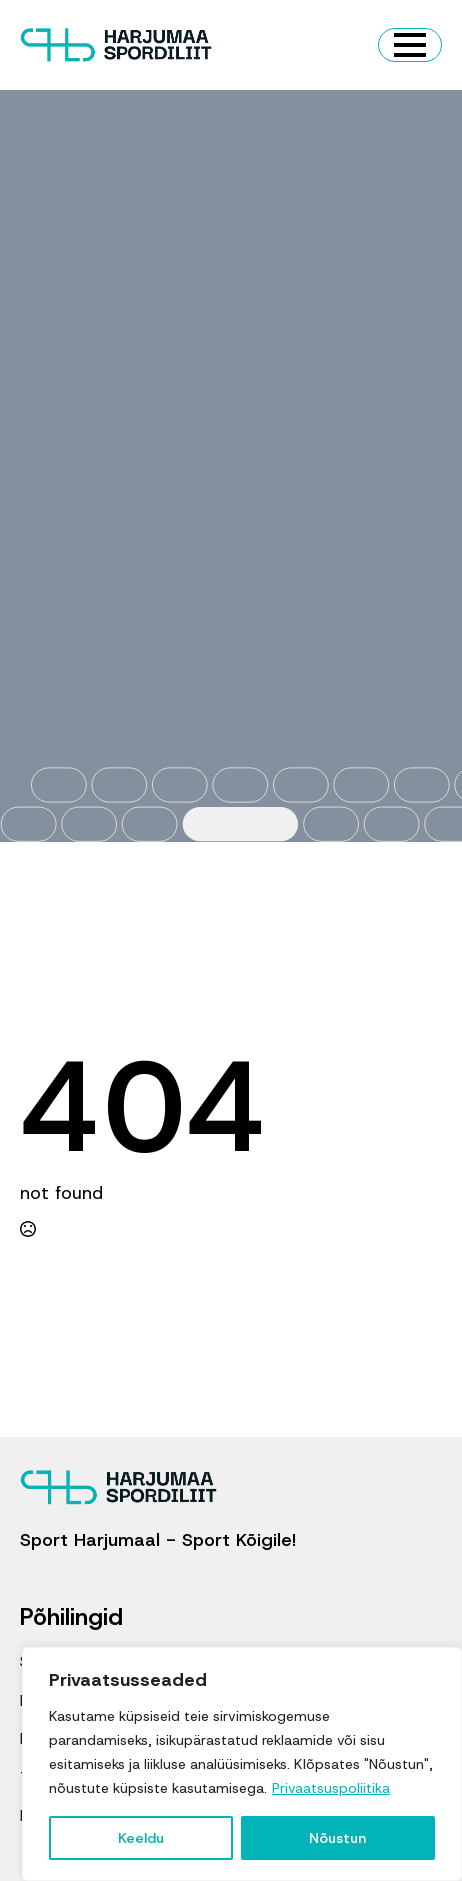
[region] (242, 1764)
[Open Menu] (410, 45)
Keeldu (141, 1838)
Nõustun (337, 1838)
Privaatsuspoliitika (331, 1788)
